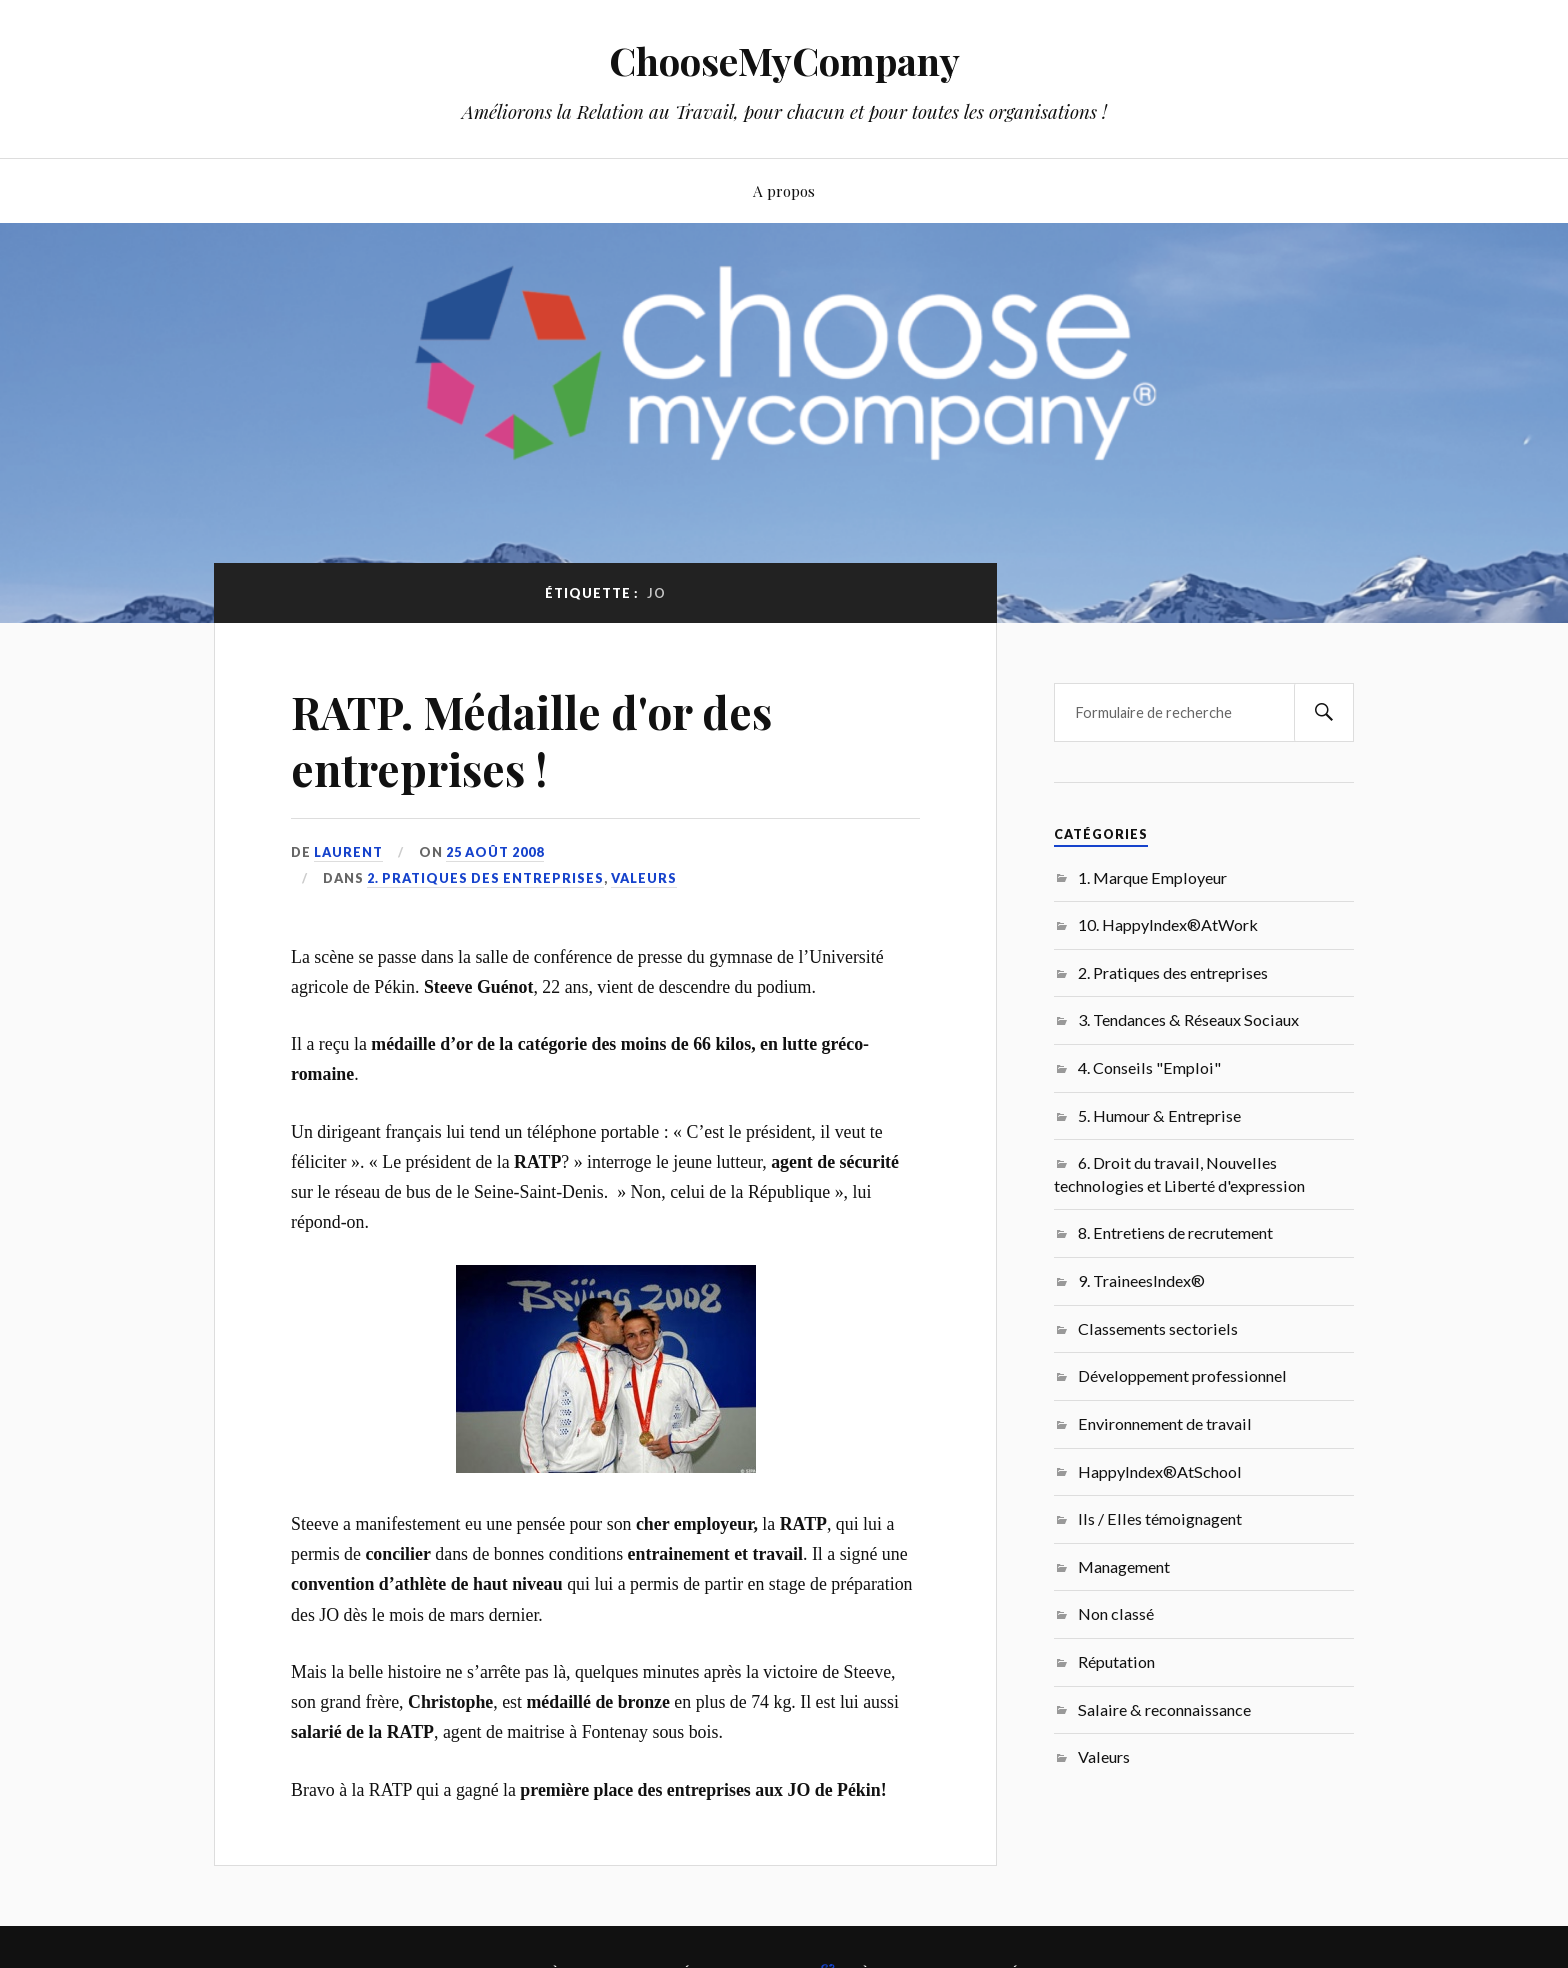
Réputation (1116, 1661)
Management (1124, 1566)
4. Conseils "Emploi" (1149, 1067)
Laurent (348, 852)
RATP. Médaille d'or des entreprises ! (531, 740)
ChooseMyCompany (784, 60)
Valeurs (644, 878)
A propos (784, 190)
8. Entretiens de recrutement (1175, 1232)
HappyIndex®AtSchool (1160, 1471)
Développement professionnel (1182, 1375)
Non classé (1116, 1613)
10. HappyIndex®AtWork (1168, 924)
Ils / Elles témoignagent (1160, 1518)
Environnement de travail (1165, 1423)
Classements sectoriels (1158, 1328)
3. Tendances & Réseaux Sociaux (1188, 1019)
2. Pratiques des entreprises (485, 878)
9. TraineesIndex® (1141, 1280)
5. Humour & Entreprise (1159, 1115)
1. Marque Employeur (1152, 877)
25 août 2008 (495, 852)
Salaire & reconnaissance (1164, 1709)
